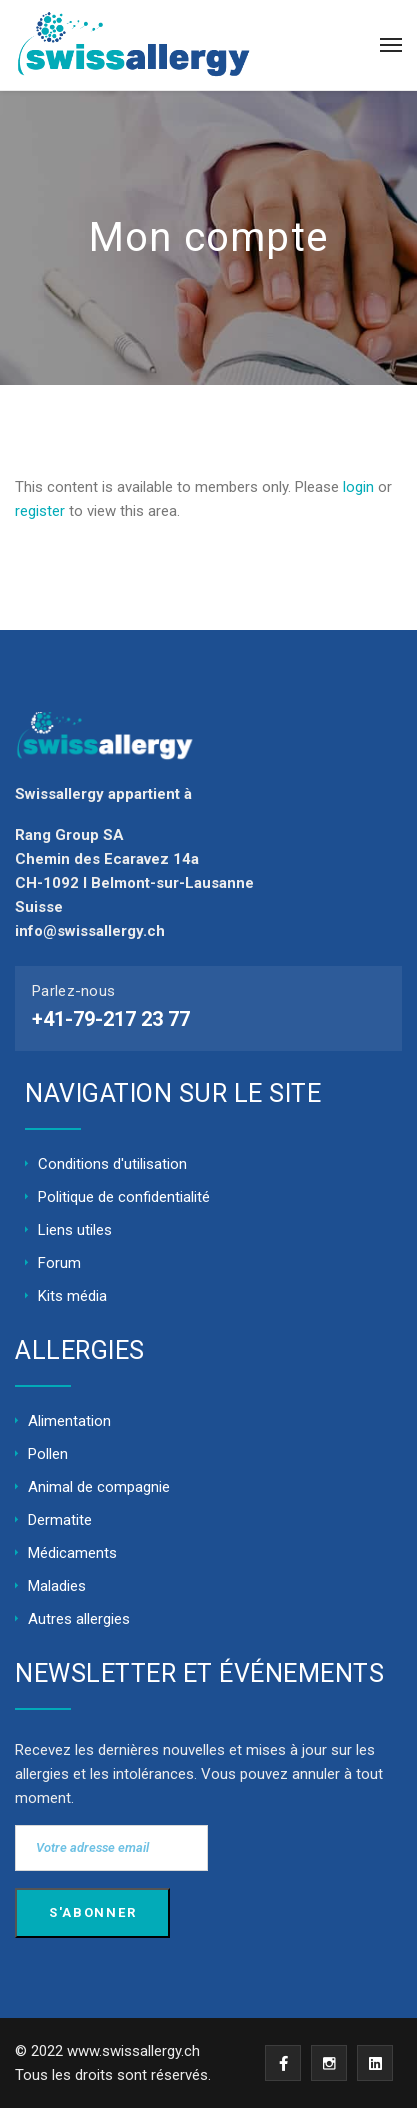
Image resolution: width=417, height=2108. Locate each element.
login (358, 487)
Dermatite (60, 1520)
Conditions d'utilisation (112, 1164)
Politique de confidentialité (124, 1197)
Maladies (57, 1586)
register (40, 511)
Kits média (72, 1296)
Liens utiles (75, 1230)
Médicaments (72, 1553)
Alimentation (69, 1421)
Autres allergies (79, 1619)
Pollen (48, 1454)
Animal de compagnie (99, 1487)
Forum (59, 1263)
